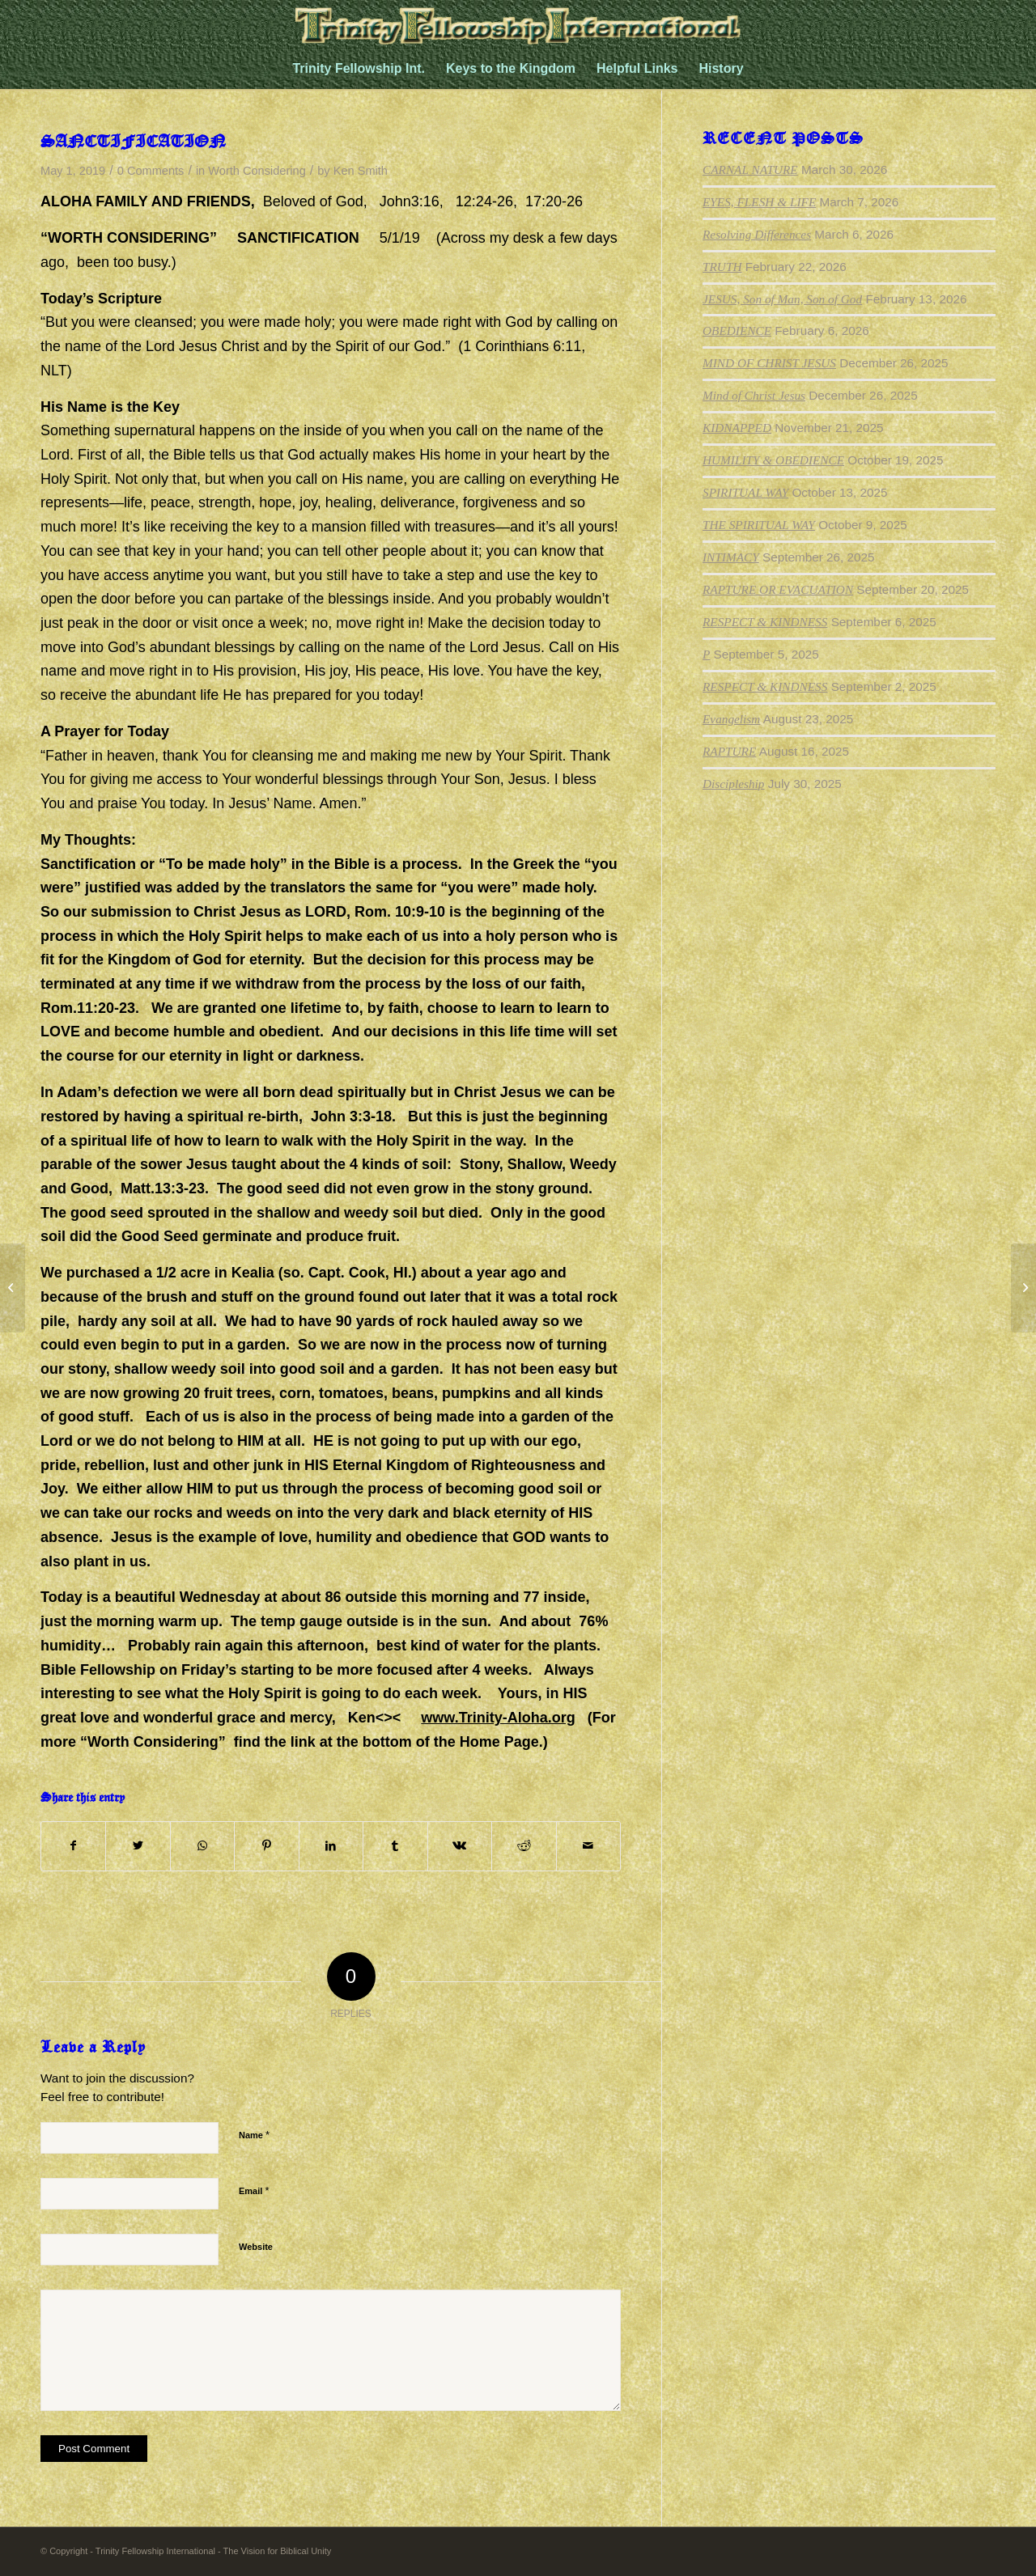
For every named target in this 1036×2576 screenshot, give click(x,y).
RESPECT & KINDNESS (765, 622)
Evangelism (731, 719)
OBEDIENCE (737, 330)
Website (256, 2247)
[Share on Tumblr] (395, 1846)
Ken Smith (360, 170)
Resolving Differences (757, 234)
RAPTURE (729, 751)
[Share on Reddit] (523, 1846)
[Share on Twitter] (137, 1846)
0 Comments (151, 170)
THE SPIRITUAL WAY (759, 525)
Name (254, 2135)
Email (254, 2190)
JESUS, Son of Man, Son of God (782, 299)
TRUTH (722, 266)
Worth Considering (256, 170)
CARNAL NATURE (750, 169)
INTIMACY (731, 557)
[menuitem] (358, 69)
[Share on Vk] (459, 1846)
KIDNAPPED (737, 427)
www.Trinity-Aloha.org (498, 1718)
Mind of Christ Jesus (754, 395)
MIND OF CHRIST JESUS (769, 363)
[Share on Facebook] (73, 1846)
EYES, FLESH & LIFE (759, 202)
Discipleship (733, 783)
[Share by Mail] (589, 1846)
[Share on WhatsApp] (202, 1846)
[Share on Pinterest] (266, 1846)
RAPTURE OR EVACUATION (778, 589)
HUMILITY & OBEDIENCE (773, 460)
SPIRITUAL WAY (745, 492)
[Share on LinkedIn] (331, 1846)
